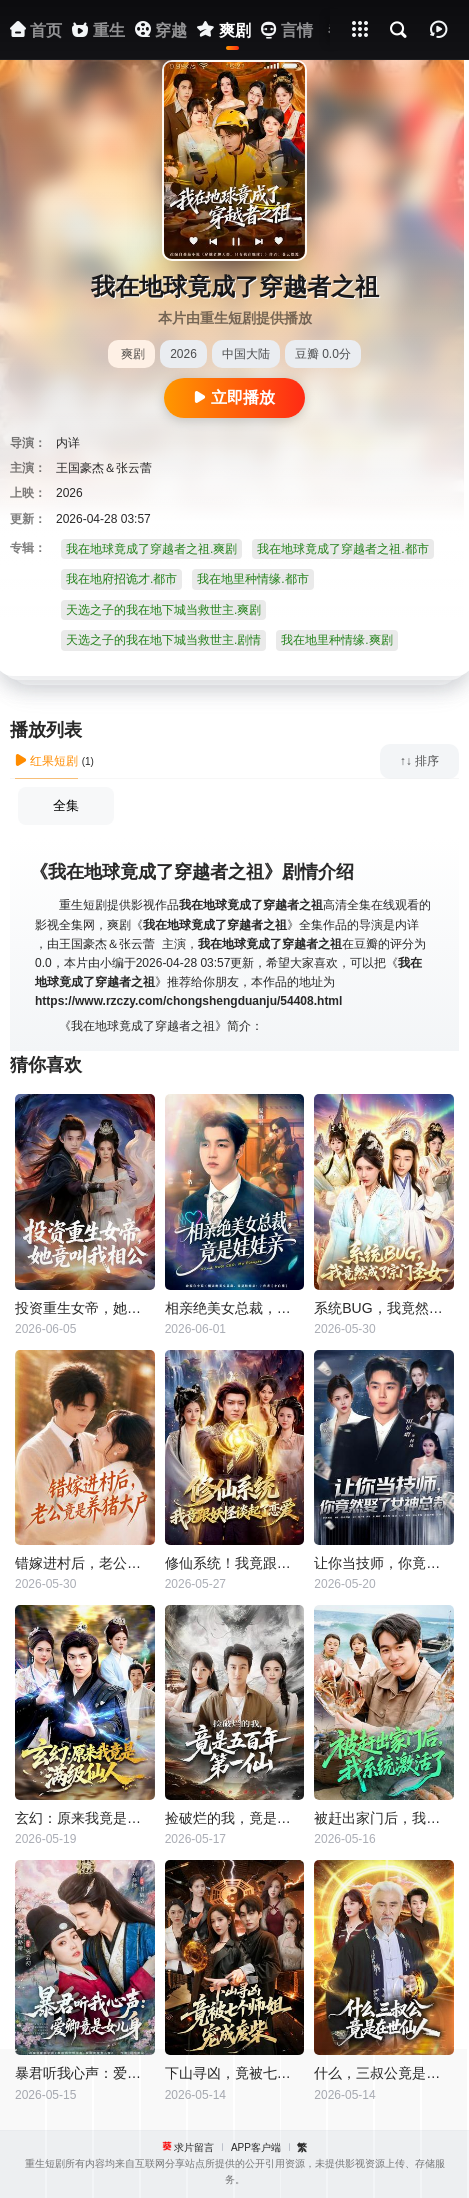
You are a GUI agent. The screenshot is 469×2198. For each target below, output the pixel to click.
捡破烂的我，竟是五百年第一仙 (235, 1818)
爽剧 (133, 354)
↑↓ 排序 (419, 761)
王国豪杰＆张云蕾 (104, 468)
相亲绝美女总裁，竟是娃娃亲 (235, 1308)
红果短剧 (46, 761)
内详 (68, 443)
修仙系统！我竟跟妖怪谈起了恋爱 (235, 1563)
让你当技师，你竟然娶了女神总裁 (384, 1563)
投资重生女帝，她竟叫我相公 (85, 1308)
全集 (66, 805)
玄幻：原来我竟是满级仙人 (85, 1818)
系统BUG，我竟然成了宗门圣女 (384, 1308)
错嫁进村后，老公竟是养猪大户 (85, 1563)
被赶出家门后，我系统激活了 (384, 1818)
